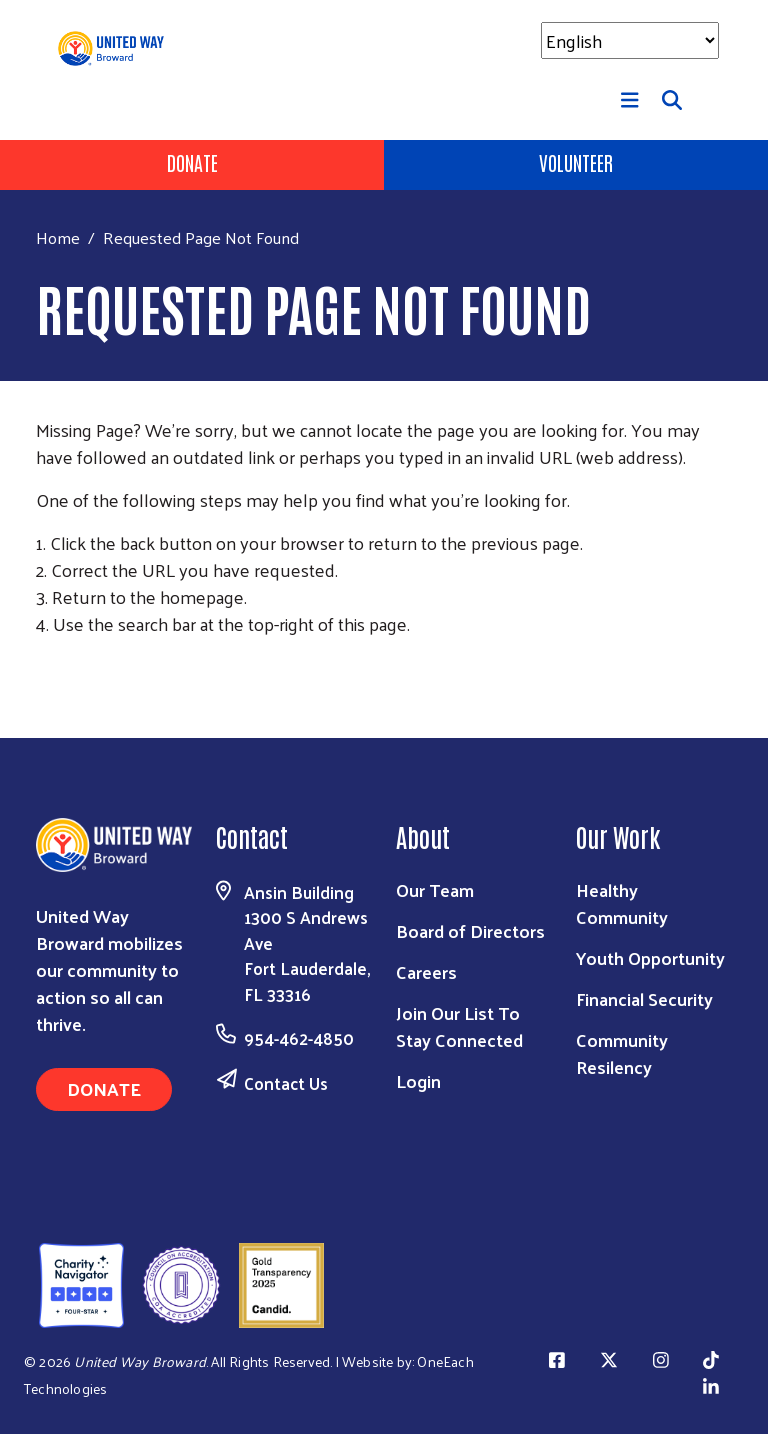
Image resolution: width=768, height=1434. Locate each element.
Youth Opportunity (650, 957)
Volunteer (576, 162)
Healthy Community (622, 903)
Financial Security (644, 998)
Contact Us (286, 1083)
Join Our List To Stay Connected (459, 1026)
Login (418, 1080)
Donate (192, 162)
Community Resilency (622, 1053)
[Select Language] (630, 40)
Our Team (435, 889)
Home (58, 237)
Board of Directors (470, 930)
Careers (426, 971)
